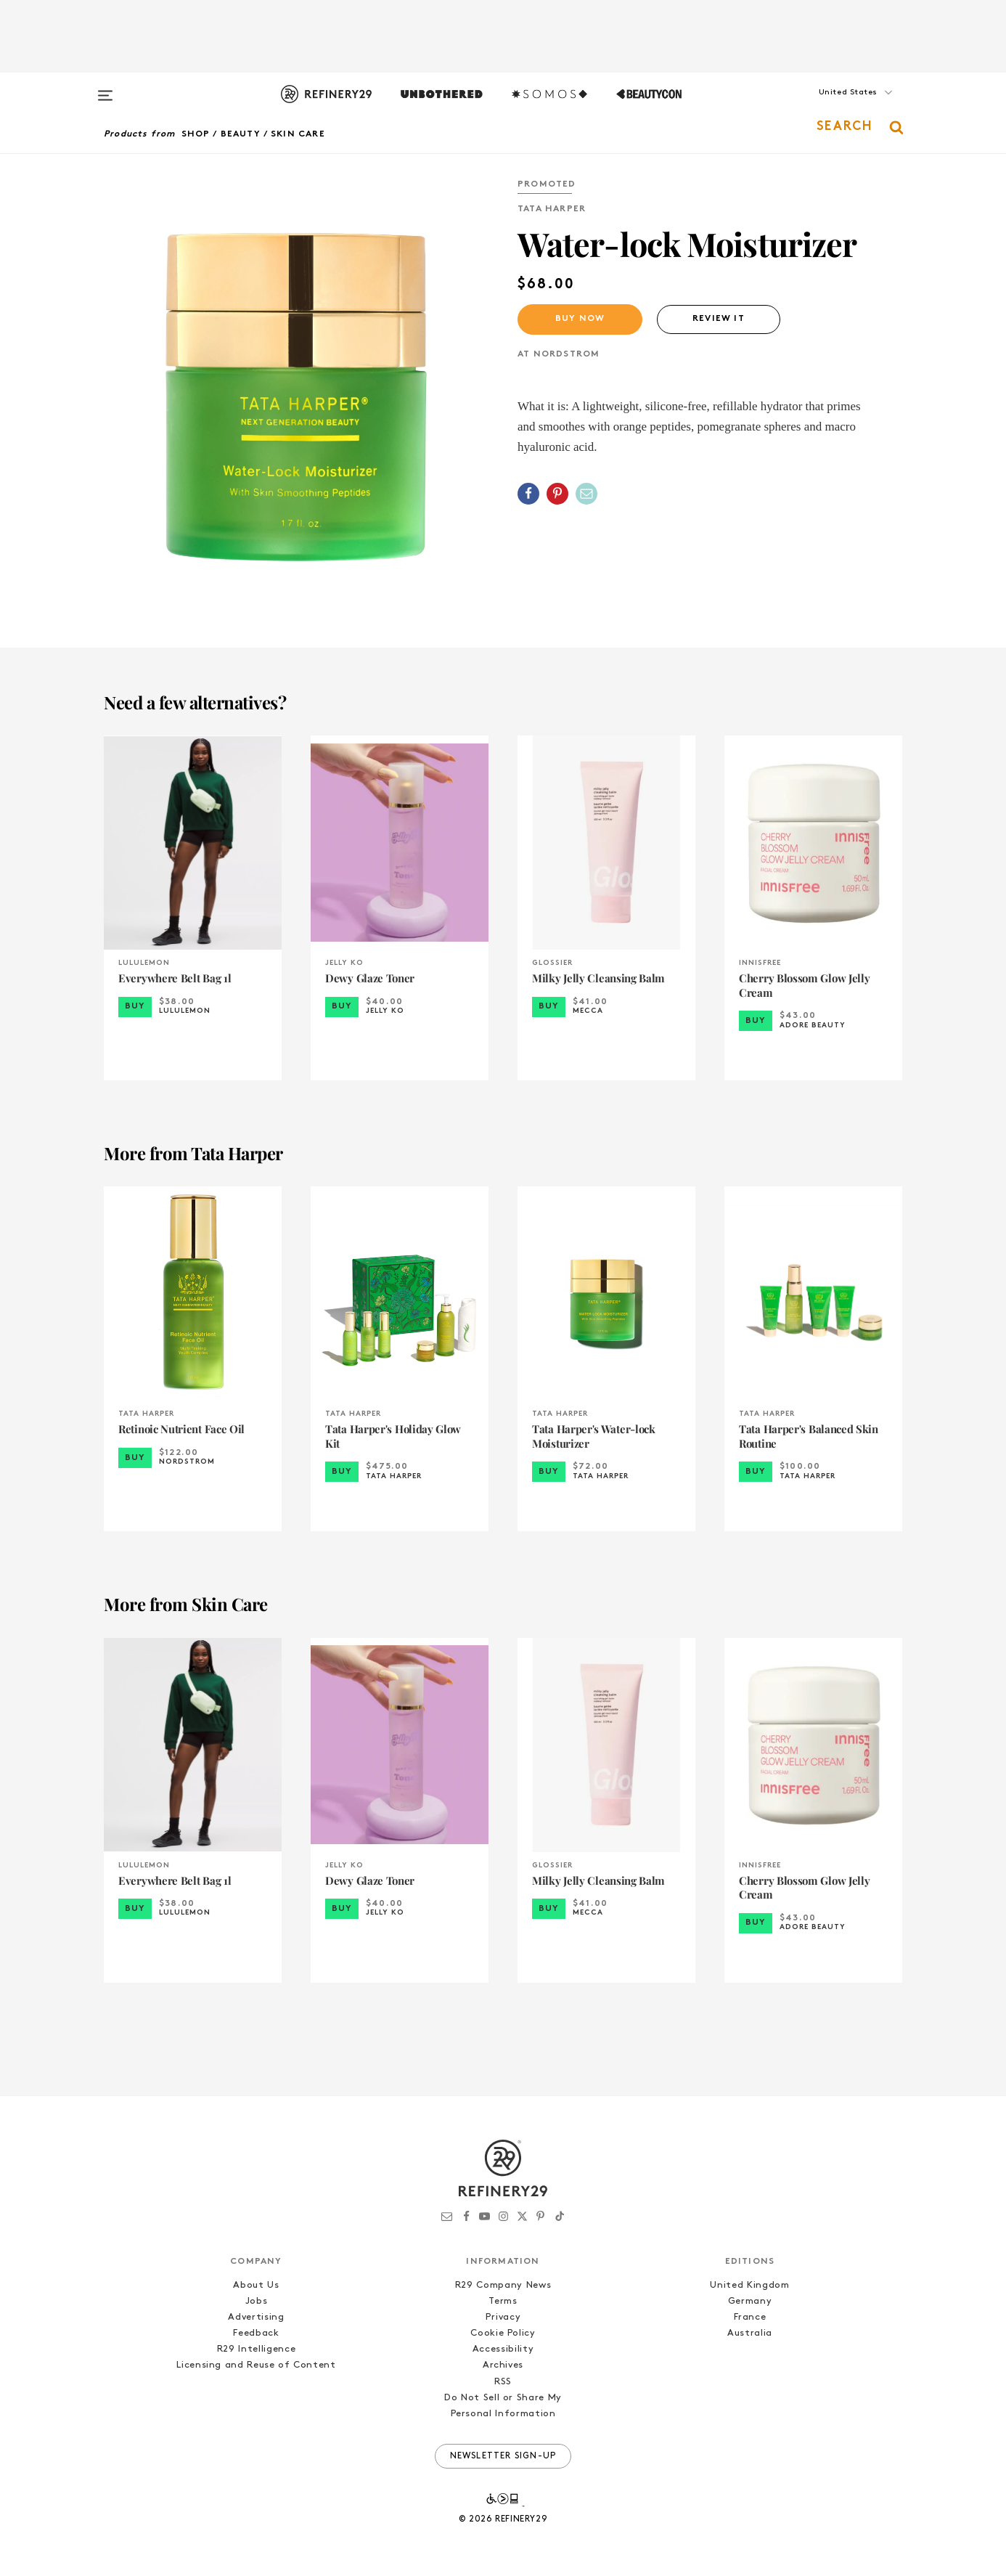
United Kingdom (749, 2285)
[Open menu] (105, 89)
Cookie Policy (502, 2333)
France (750, 2317)
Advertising (256, 2317)
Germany (750, 2301)
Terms (502, 2301)
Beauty (241, 134)
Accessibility (503, 2349)
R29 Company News (503, 2285)
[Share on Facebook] (528, 494)
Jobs (256, 2301)
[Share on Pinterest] (557, 494)
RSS (503, 2382)
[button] (829, 107)
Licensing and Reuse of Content (256, 2365)
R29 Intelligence (256, 2349)
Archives (503, 2365)
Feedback (256, 2333)
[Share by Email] (586, 494)
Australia (749, 2333)
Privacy (503, 2317)
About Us (256, 2285)
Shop (195, 134)
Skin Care (298, 134)
